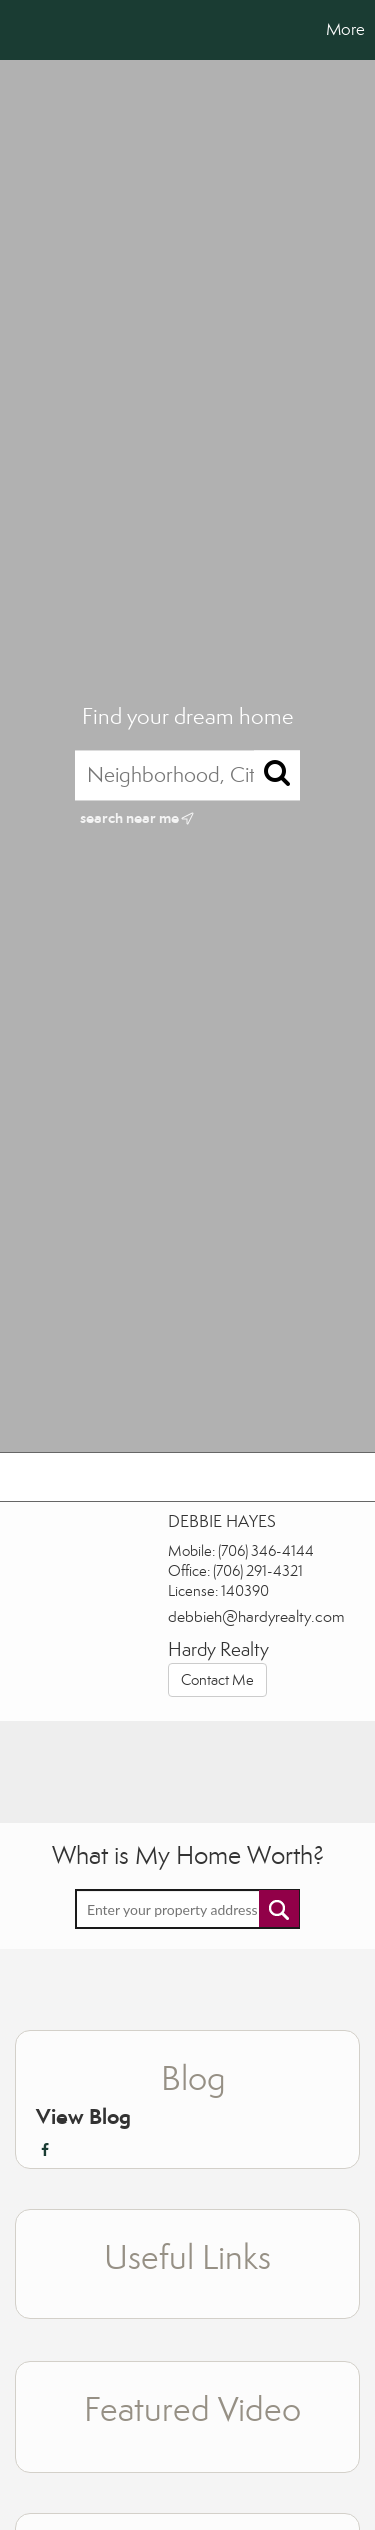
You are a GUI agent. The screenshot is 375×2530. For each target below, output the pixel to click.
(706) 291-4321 (258, 1571)
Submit (279, 1908)
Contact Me (217, 1680)
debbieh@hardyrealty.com (256, 1616)
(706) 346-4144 (266, 1551)
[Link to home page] (18, 30)
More (345, 29)
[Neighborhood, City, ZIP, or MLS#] (187, 775)
